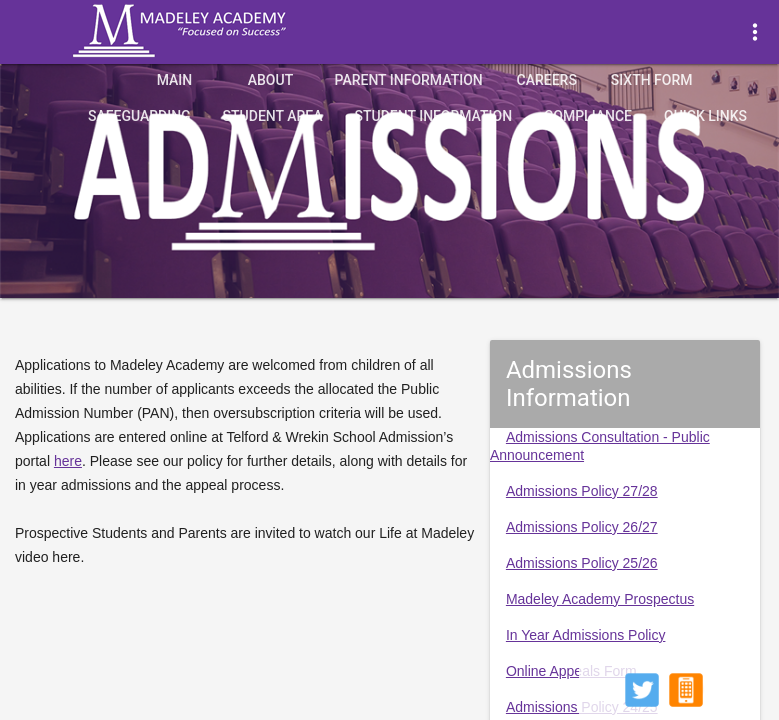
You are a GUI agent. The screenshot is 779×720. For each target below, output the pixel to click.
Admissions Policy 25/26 (582, 563)
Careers (547, 80)
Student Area (273, 116)
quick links (705, 116)
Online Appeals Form (571, 671)
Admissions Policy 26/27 (582, 527)
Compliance (588, 116)
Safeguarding (139, 116)
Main (175, 80)
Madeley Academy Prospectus (600, 599)
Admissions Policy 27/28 (582, 491)
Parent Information (408, 80)
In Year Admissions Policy (586, 635)
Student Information (434, 116)
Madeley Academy (207, 31)
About (270, 80)
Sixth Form (652, 80)
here (68, 461)
